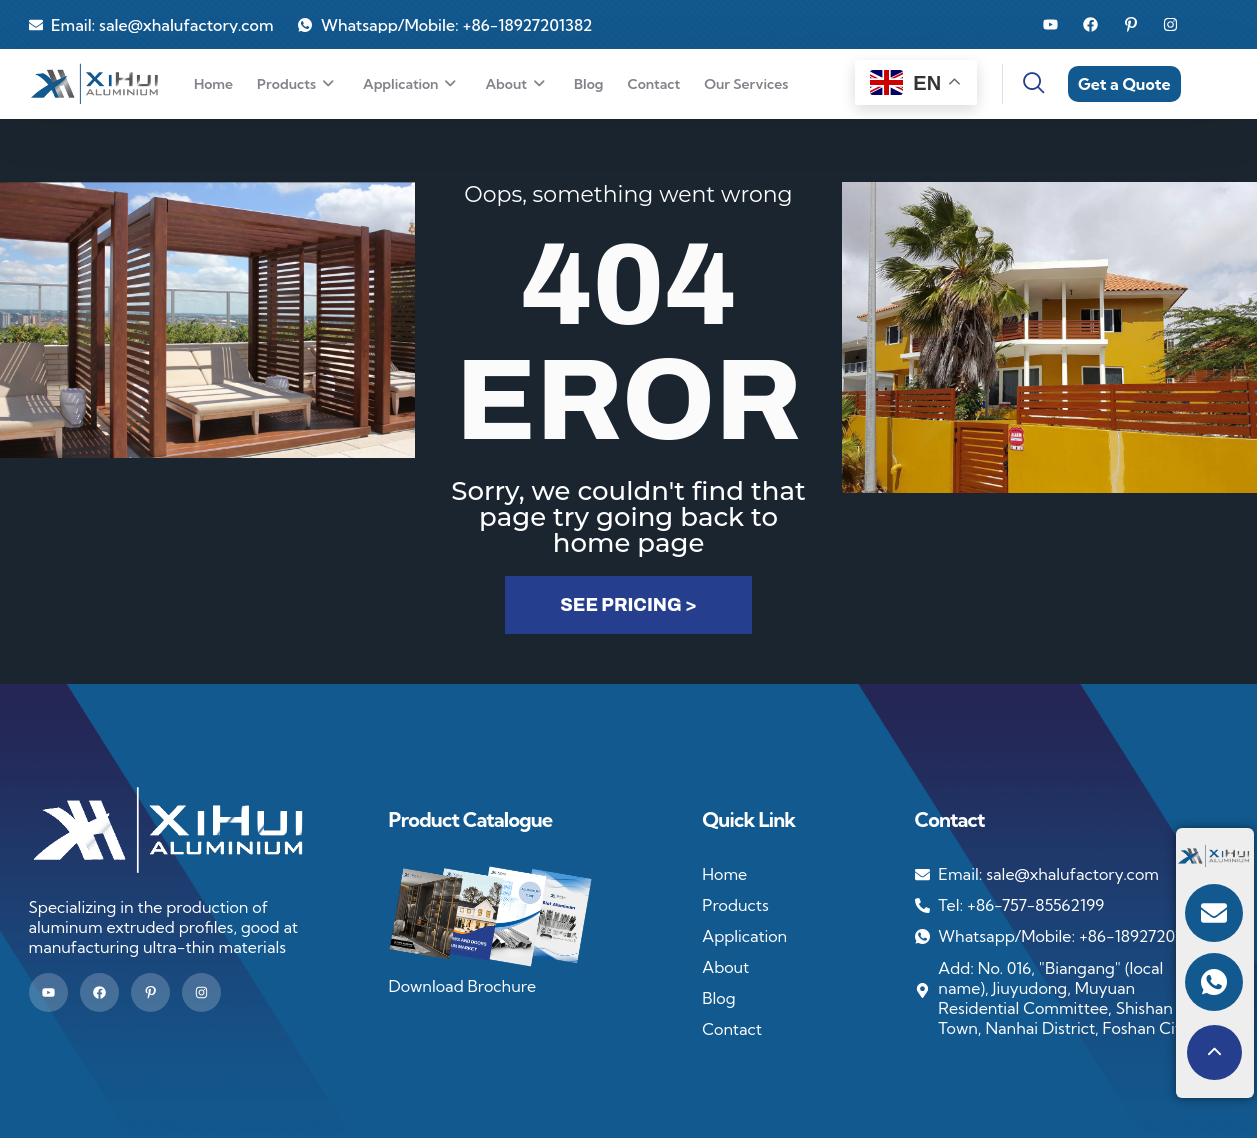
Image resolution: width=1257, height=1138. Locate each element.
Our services (746, 84)
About (517, 84)
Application (412, 84)
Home (213, 84)
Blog (588, 84)
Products (298, 84)
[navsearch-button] (1022, 84)
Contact (653, 84)
